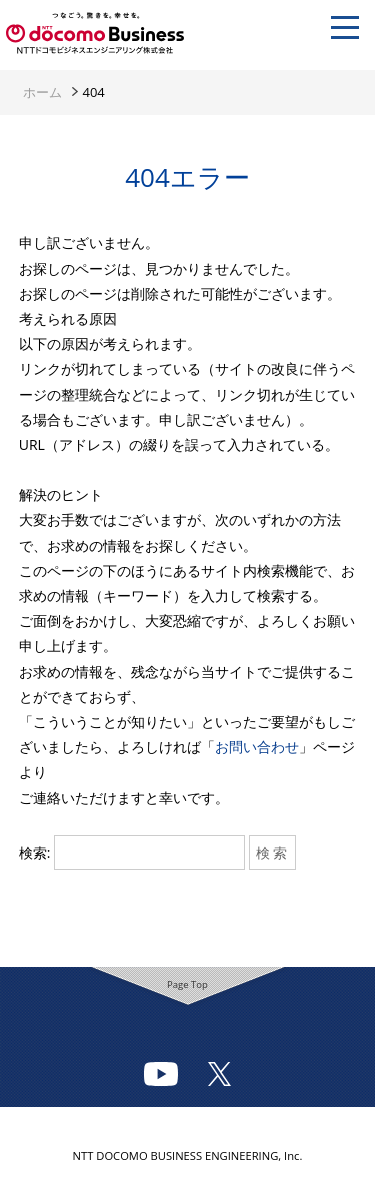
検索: (35, 852)
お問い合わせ (257, 746)
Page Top (187, 984)
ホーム (42, 92)
